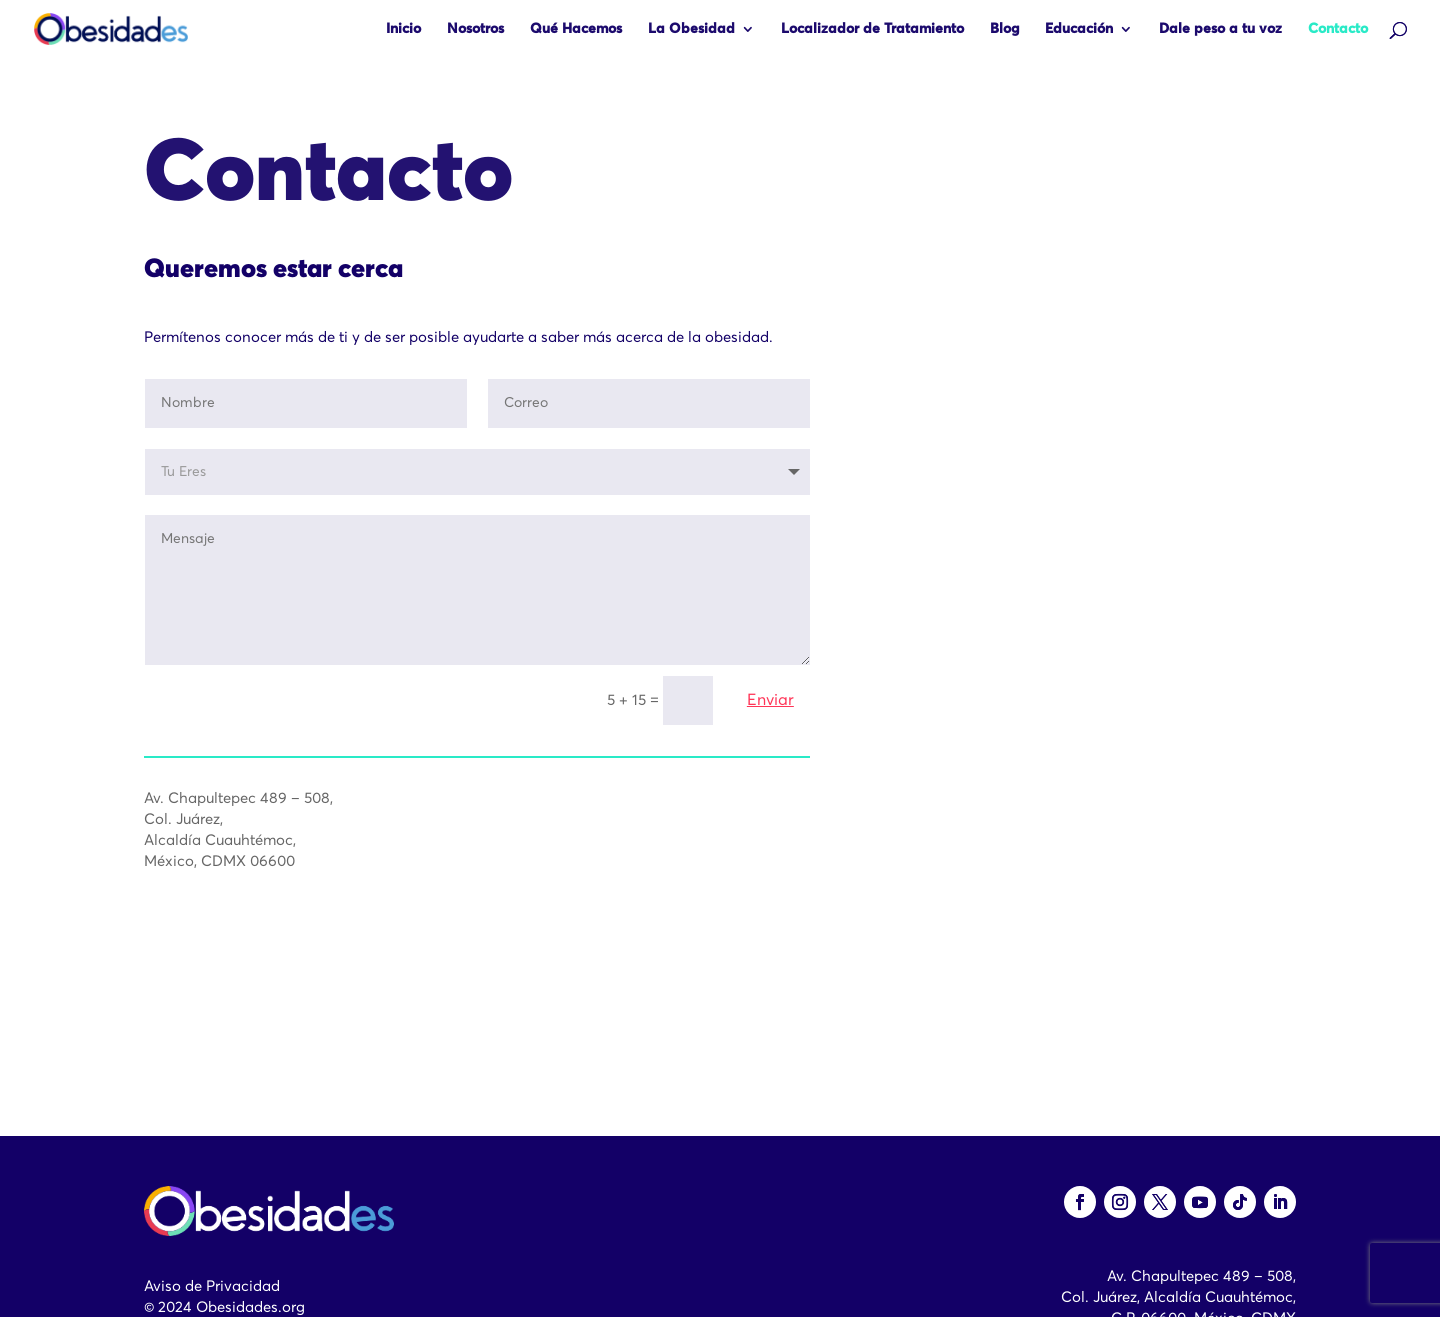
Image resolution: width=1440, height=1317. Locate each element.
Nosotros (475, 29)
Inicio (403, 29)
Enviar (770, 702)
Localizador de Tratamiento (872, 29)
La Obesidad (691, 29)
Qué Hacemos (576, 29)
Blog (1004, 29)
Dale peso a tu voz (1220, 29)
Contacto (1338, 29)
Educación (1079, 29)
